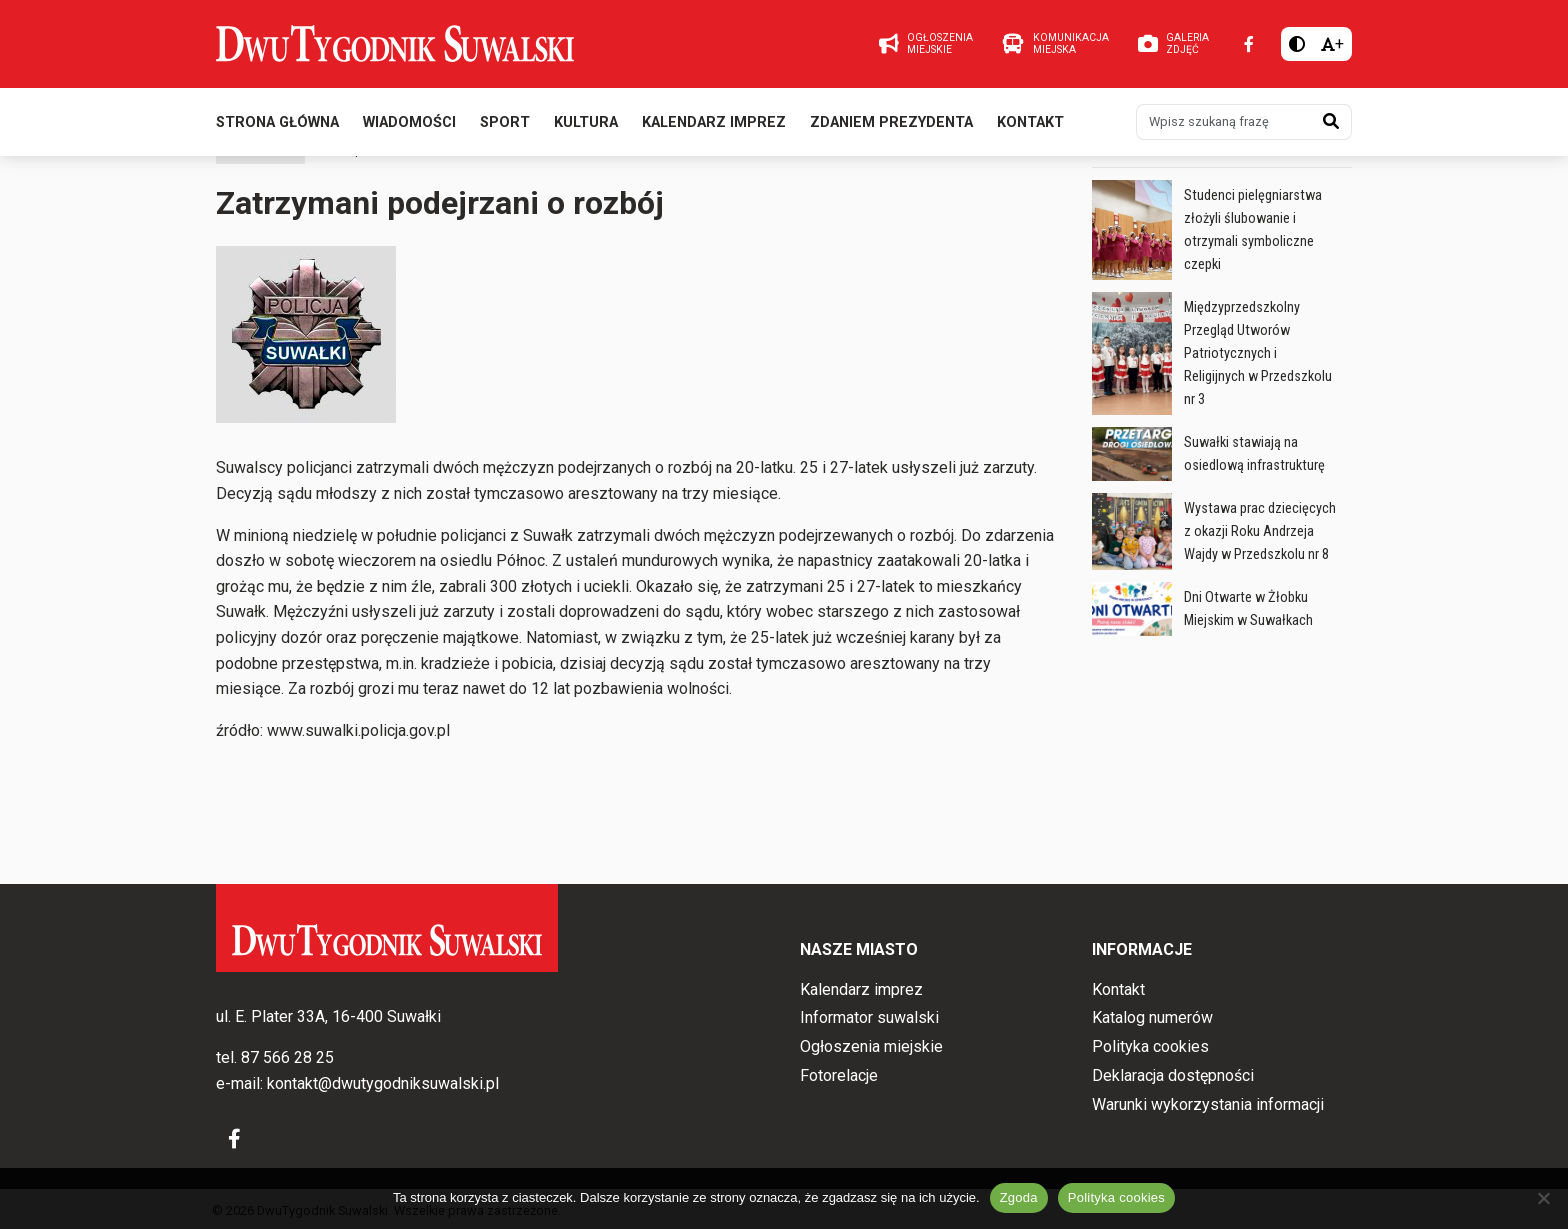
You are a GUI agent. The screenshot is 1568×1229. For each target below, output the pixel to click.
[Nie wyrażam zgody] (1543, 1198)
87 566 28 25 (287, 1057)
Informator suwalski (869, 1017)
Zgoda (1019, 1197)
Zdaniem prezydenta (891, 128)
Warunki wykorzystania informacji (1208, 1104)
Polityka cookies (1150, 1046)
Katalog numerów (1152, 1017)
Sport (505, 128)
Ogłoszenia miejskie (871, 1046)
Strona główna (277, 128)
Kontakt (1030, 128)
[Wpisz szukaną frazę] (1224, 128)
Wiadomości (409, 128)
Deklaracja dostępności (1173, 1075)
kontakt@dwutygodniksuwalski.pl (383, 1083)
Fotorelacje (839, 1075)
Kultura (586, 128)
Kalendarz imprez (714, 128)
